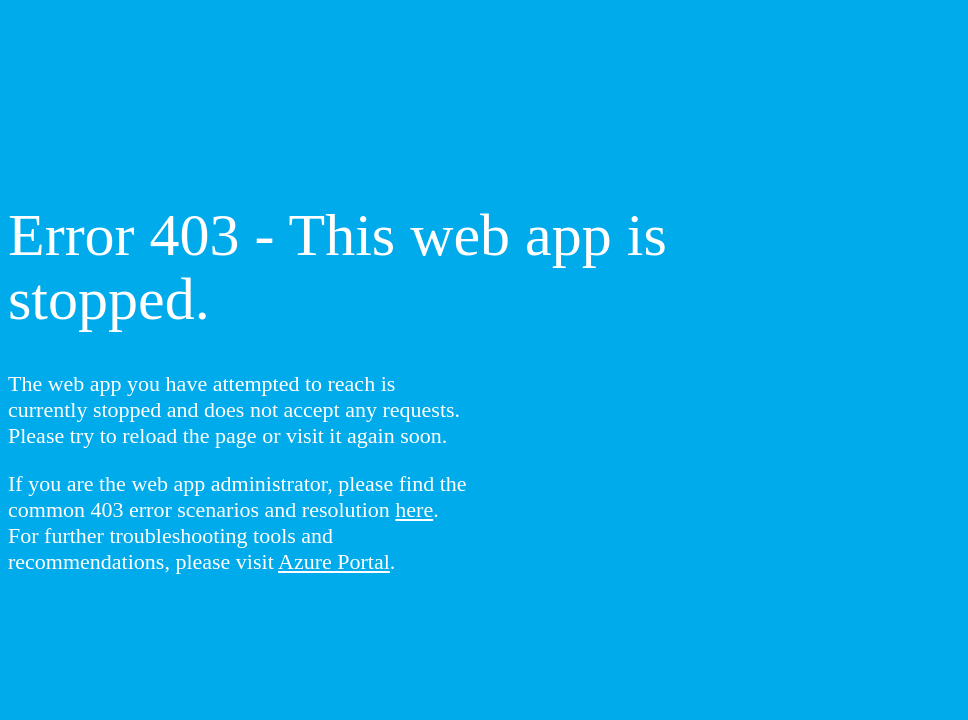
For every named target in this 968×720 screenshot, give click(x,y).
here (414, 509)
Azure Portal (334, 561)
